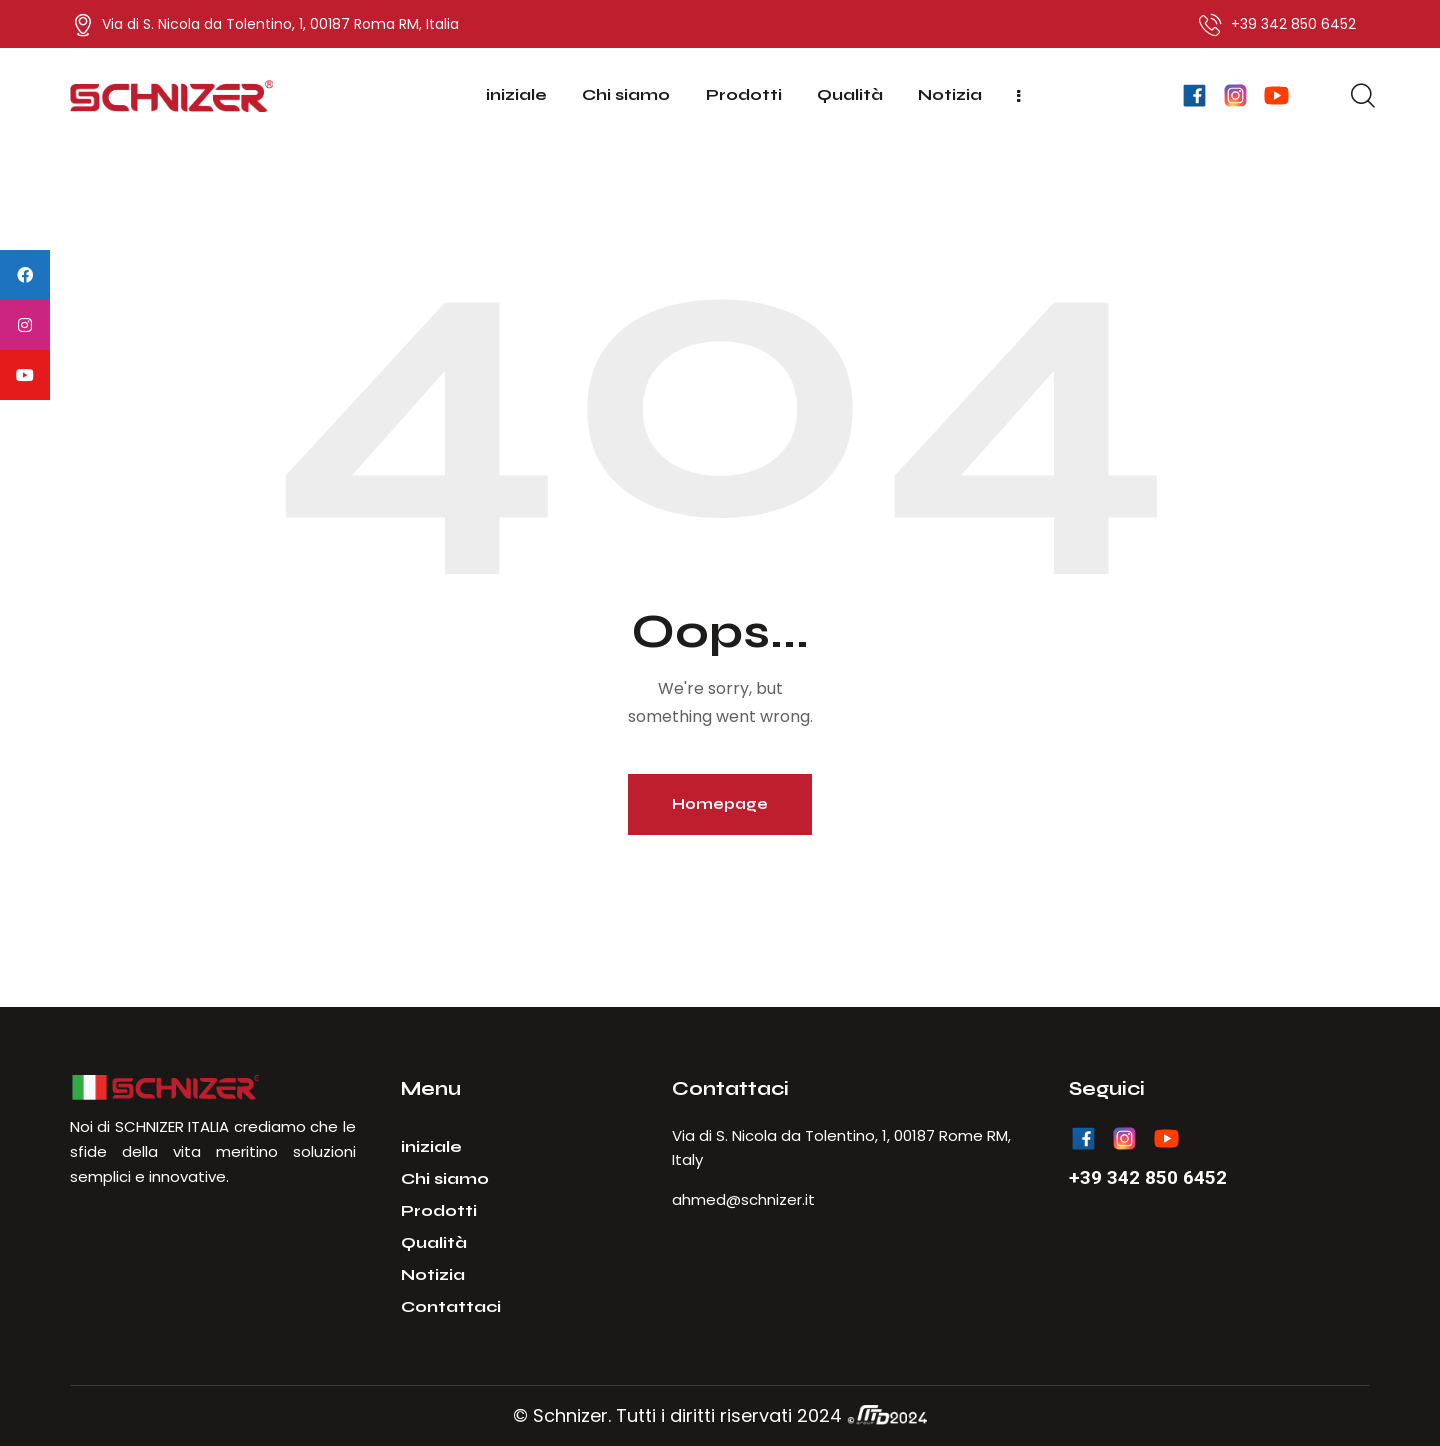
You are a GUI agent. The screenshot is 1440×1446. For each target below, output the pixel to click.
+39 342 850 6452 (1148, 1177)
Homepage (720, 804)
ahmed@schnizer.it (743, 1199)
